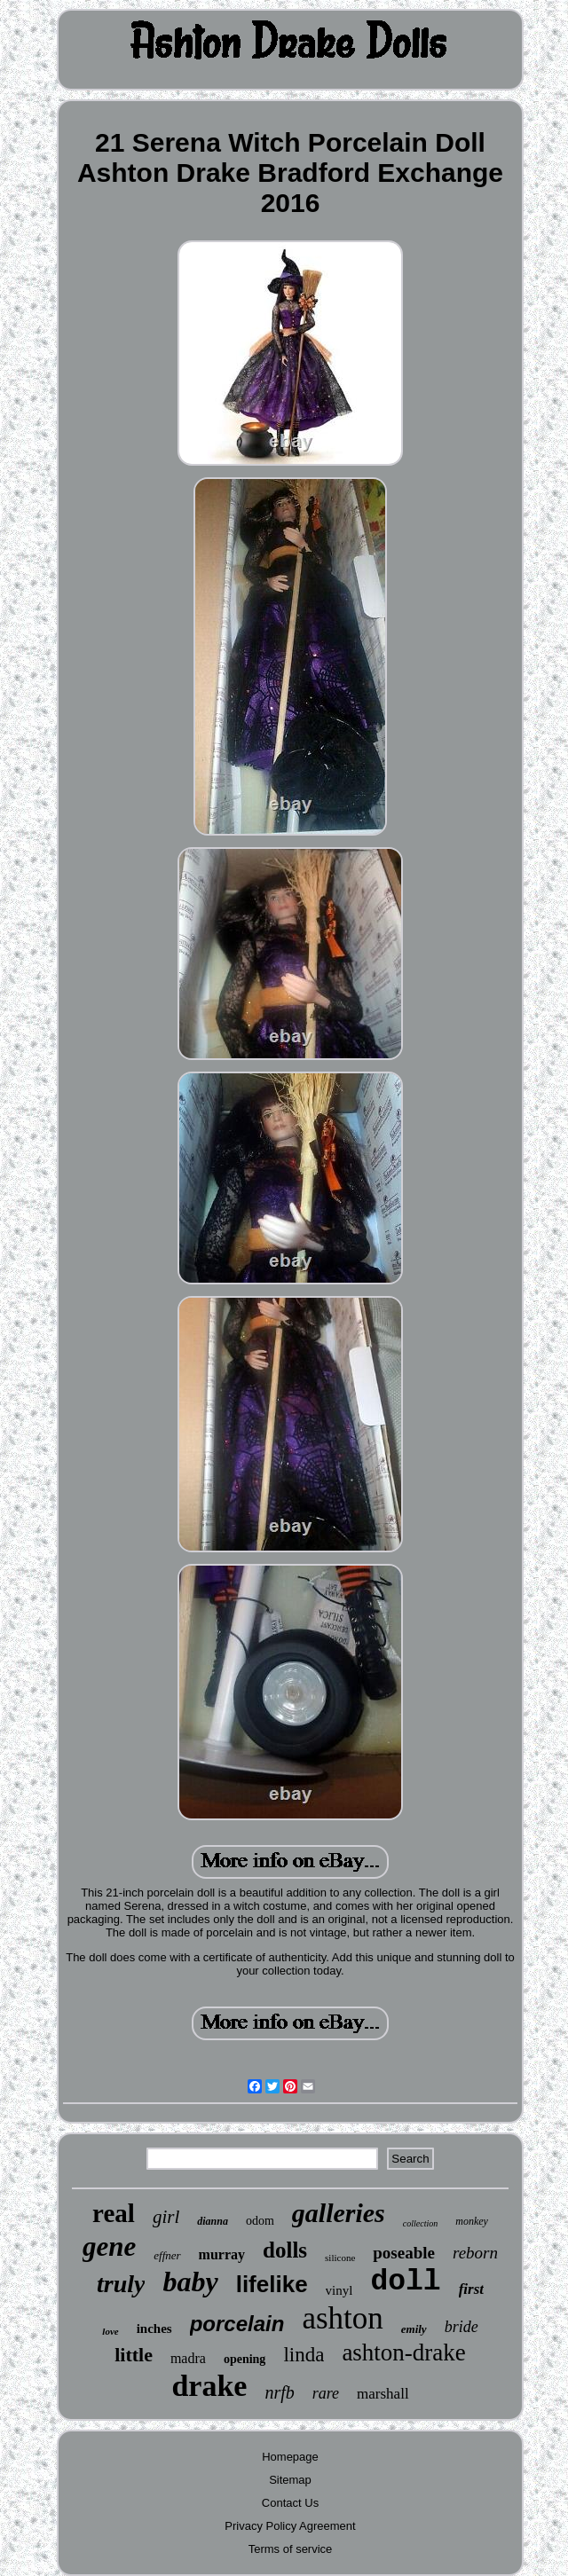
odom (260, 2220)
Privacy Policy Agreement (290, 2526)
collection (420, 2223)
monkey (471, 2221)
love (110, 2331)
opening (244, 2359)
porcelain (237, 2324)
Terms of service (290, 2549)
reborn (475, 2252)
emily (414, 2329)
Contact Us (290, 2502)
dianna (212, 2221)
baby (189, 2281)
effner (167, 2255)
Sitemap (290, 2479)
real (113, 2213)
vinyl (339, 2290)
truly (121, 2283)
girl (166, 2216)
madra (188, 2358)
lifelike (272, 2284)
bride (461, 2327)
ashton (342, 2318)
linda (303, 2355)
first (471, 2289)
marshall (383, 2393)
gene (109, 2246)
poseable (404, 2252)
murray (222, 2254)
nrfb (279, 2392)
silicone (340, 2257)
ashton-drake (403, 2352)
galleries (338, 2212)
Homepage (290, 2456)
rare (325, 2393)
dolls (285, 2250)
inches (154, 2328)
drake (209, 2385)
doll (405, 2282)
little (133, 2355)
